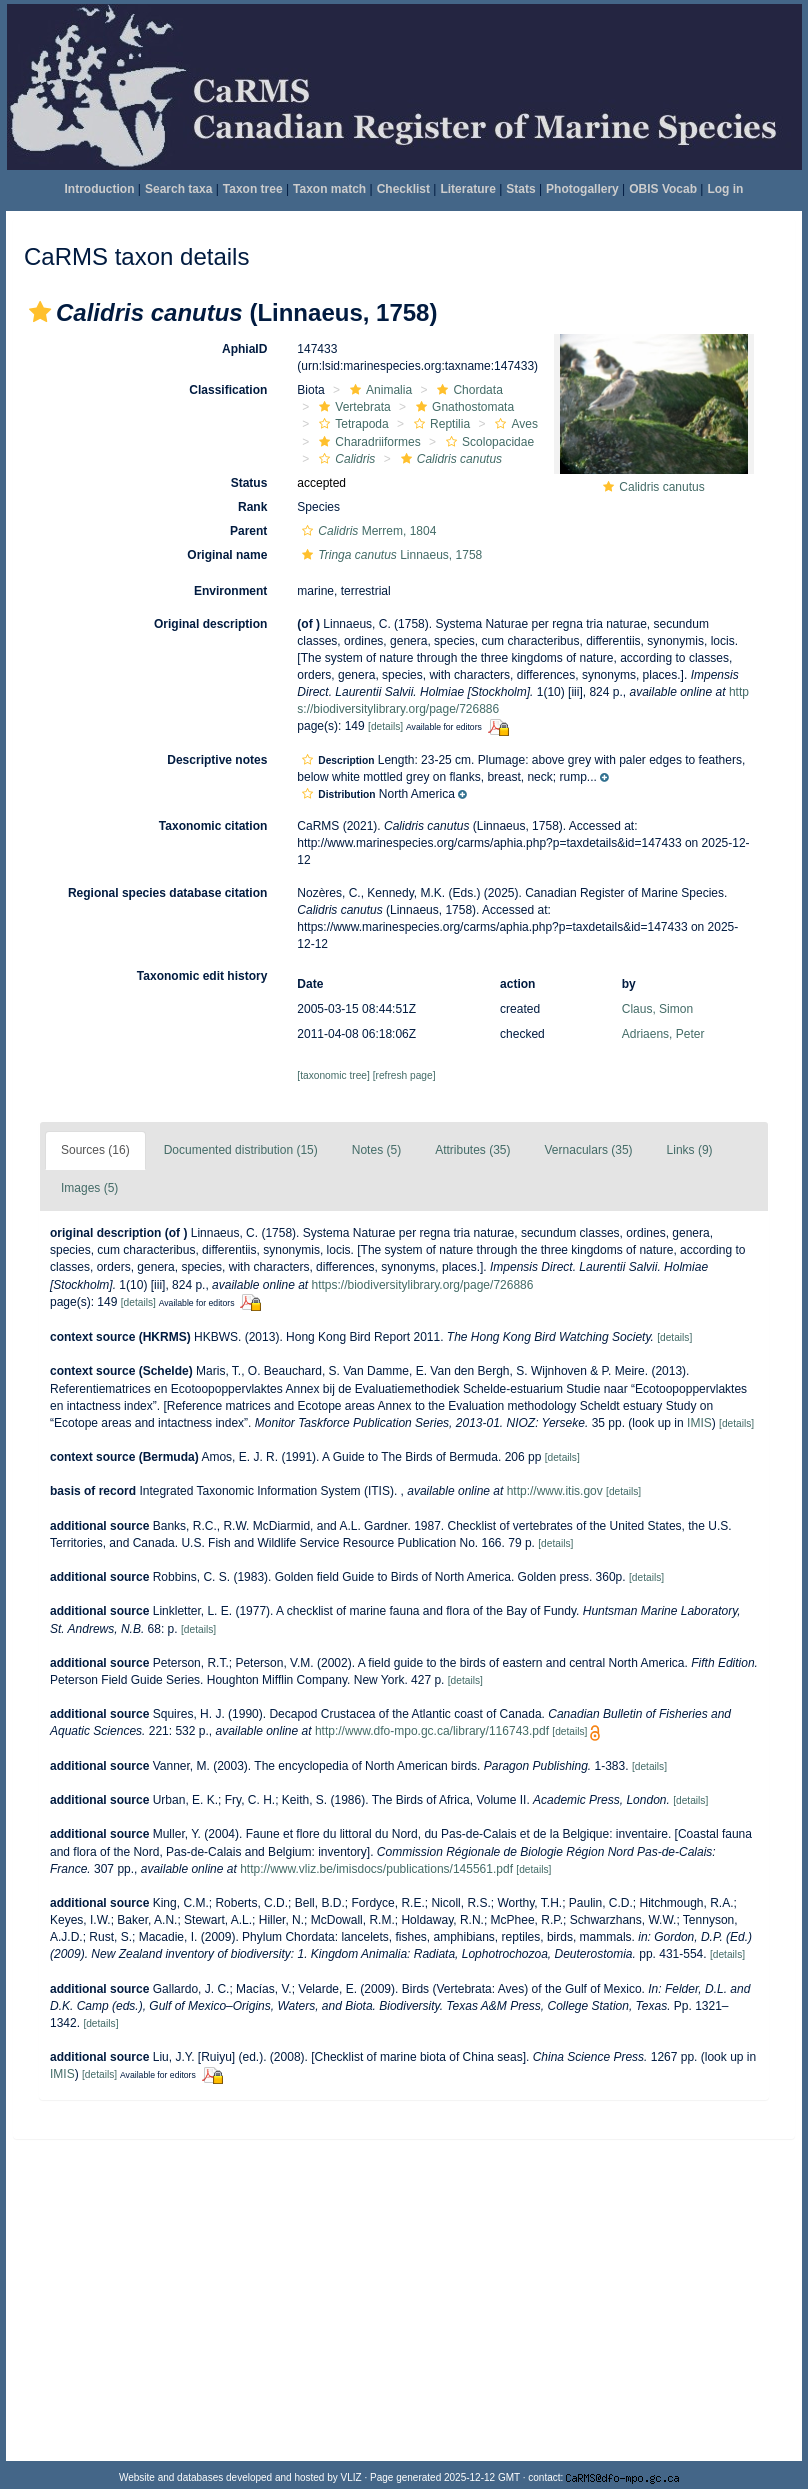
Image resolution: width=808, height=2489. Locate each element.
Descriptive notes (217, 760)
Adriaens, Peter (663, 1034)
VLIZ (351, 2477)
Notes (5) (376, 1150)
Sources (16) (95, 1150)
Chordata (467, 390)
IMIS (699, 1423)
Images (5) (89, 1188)
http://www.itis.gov (555, 1491)
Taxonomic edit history (202, 976)
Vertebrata (352, 407)
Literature (467, 189)
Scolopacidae (487, 442)
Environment (230, 591)
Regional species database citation (167, 893)
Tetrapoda (351, 424)
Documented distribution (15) (241, 1150)
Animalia (378, 390)
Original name (227, 555)
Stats (520, 189)
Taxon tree (253, 189)
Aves (513, 424)
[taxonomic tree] (333, 1075)
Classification (228, 390)
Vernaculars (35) (589, 1150)
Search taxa (178, 189)
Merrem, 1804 (366, 531)
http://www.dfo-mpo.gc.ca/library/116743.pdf (432, 1731)
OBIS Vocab (663, 189)
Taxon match (329, 189)
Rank (252, 507)
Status (249, 483)
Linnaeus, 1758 (389, 555)
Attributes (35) (472, 1150)
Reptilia (439, 424)
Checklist (403, 189)
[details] (385, 726)
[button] (40, 312)
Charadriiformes (367, 442)
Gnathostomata (462, 407)
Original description (210, 624)
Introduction (100, 189)
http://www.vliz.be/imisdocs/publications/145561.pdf (376, 1869)
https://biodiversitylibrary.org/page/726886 (423, 1285)
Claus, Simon (657, 1009)
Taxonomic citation (213, 826)
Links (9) (690, 1150)
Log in (725, 189)
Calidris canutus (661, 487)
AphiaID (244, 349)
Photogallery (582, 189)
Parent (248, 531)
